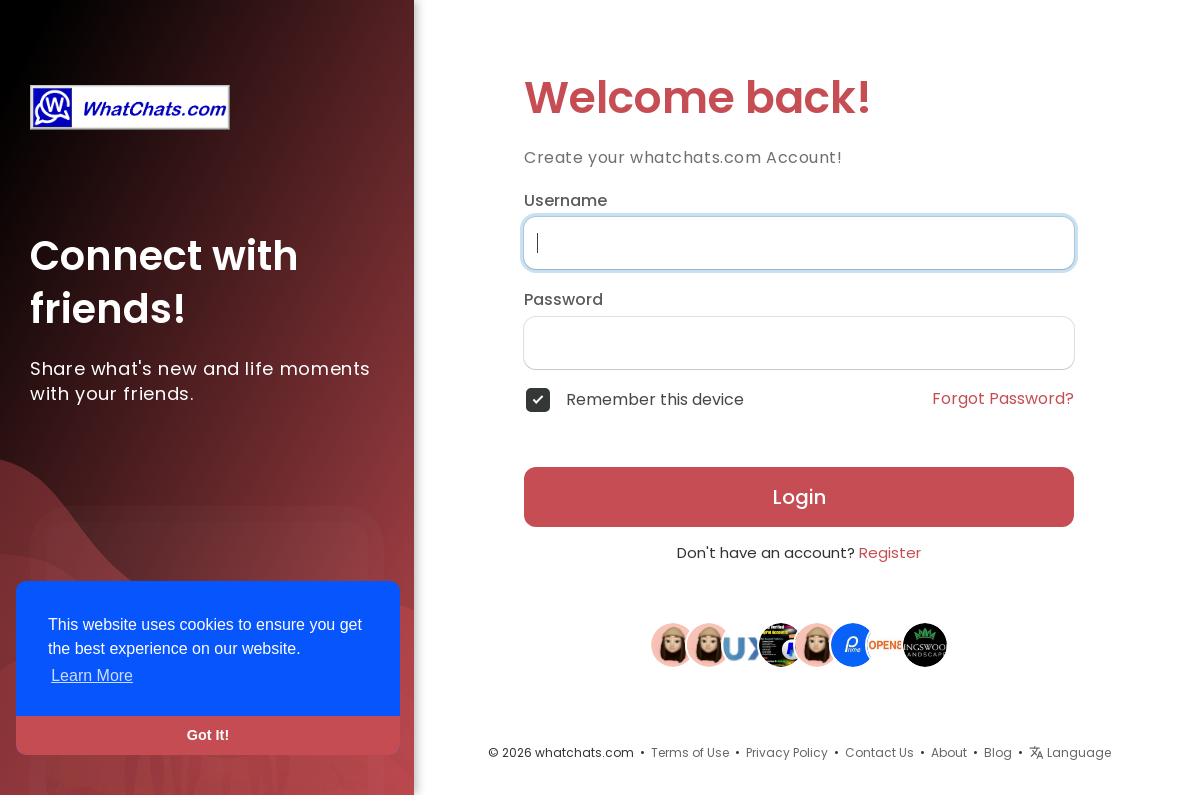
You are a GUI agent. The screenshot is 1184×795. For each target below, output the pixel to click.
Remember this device (655, 400)
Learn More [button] (92, 675)
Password (563, 300)
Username (565, 201)
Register (890, 552)
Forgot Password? (1003, 399)
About (949, 752)
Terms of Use (690, 752)
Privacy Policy (787, 752)
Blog (998, 752)
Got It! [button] (208, 735)
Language (1070, 752)
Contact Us (879, 752)
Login (799, 497)
